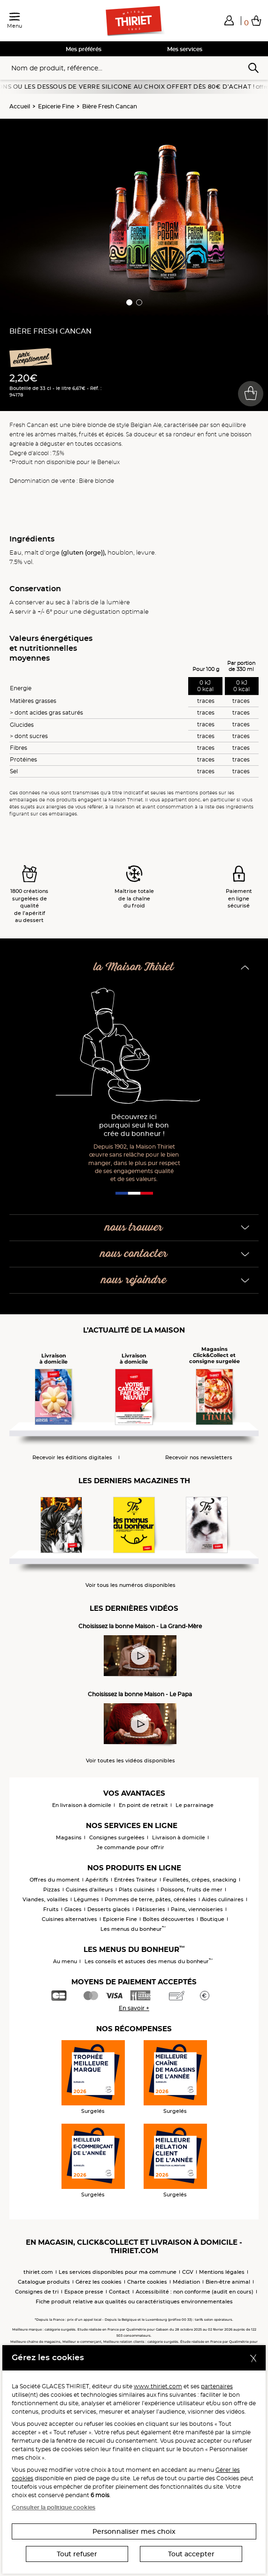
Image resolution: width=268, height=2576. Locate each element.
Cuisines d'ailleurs (89, 1889)
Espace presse (83, 2291)
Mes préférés (83, 49)
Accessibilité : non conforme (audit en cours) (194, 2291)
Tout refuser (77, 2554)
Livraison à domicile (178, 1837)
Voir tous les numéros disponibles (130, 1585)
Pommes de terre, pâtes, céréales (150, 1899)
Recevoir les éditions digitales (72, 1457)
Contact (119, 2291)
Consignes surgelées (117, 1837)
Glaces (73, 1909)
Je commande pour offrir (130, 1847)
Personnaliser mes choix (134, 2531)
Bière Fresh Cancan (109, 106)
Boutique (212, 1919)
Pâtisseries (150, 1909)
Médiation (186, 2282)
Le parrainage (195, 1805)
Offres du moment (55, 1879)
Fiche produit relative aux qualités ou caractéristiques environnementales (134, 2301)
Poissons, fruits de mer (191, 1889)
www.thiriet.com (158, 2386)
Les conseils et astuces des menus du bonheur (148, 1961)
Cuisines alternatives (69, 1919)
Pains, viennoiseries (197, 1909)
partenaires (217, 2386)
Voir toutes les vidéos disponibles (130, 1760)
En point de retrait (143, 1805)
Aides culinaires (223, 1899)
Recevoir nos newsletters (198, 1457)
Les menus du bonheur (133, 1929)
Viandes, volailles (45, 1899)
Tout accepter (191, 2554)
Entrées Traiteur (135, 1879)
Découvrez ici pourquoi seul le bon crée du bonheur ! (134, 1125)
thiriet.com (38, 2272)
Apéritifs (96, 1879)
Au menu (65, 1961)
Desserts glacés (108, 1909)
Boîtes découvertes (168, 1919)
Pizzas (51, 1889)
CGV (187, 2272)
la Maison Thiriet (134, 967)
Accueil (19, 106)
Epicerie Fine (56, 106)
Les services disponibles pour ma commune (117, 2272)
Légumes (86, 1899)
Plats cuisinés (137, 1889)
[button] (229, 20)
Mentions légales (222, 2272)
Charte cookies (147, 2282)
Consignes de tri (37, 2291)
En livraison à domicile (81, 1805)
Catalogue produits (44, 2282)
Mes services (184, 49)
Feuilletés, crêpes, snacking (200, 1879)
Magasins (69, 1837)
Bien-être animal (228, 2282)
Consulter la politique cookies (53, 2507)
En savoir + (134, 2008)
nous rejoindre (133, 1280)
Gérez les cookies (99, 2282)
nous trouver (134, 1228)
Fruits (51, 1909)
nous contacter (134, 1254)
